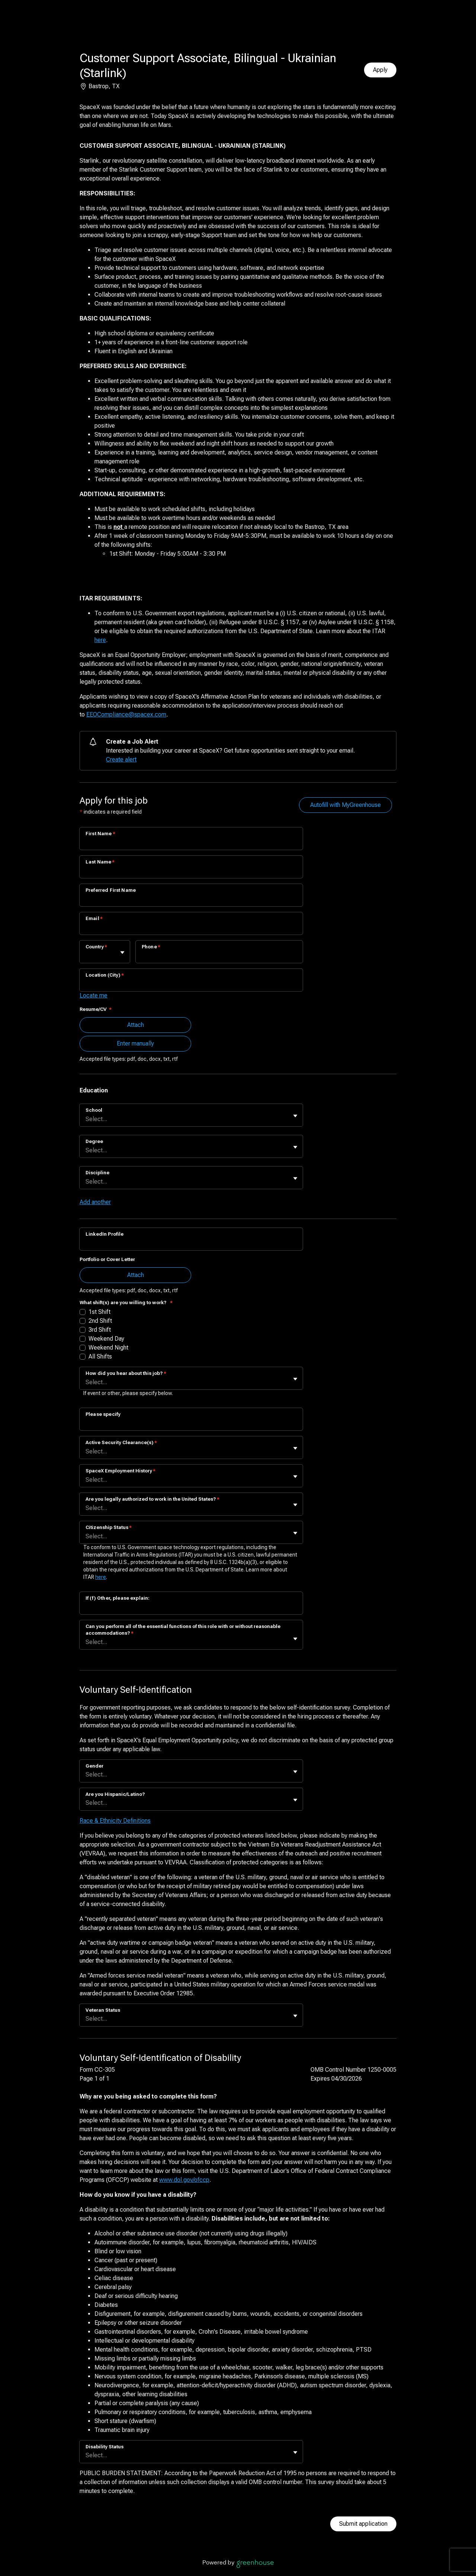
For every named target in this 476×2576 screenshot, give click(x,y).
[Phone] (219, 956)
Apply (380, 69)
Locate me (93, 995)
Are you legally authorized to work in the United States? (152, 1499)
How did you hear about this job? (126, 1373)
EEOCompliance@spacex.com (126, 714)
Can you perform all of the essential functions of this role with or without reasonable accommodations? (183, 1630)
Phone (151, 946)
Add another (95, 1202)
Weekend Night (108, 1347)
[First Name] (191, 843)
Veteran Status (103, 2010)
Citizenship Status (109, 1527)
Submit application (363, 2523)
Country (96, 946)
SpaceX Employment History (120, 1471)
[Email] (191, 928)
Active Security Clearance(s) (121, 1442)
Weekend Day (106, 1338)
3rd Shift (100, 1329)
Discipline (97, 1172)
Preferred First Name (111, 890)
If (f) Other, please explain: (117, 1598)
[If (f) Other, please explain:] (191, 1608)
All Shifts (100, 1356)
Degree (94, 1141)
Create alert (121, 759)
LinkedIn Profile (104, 1234)
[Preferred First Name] (191, 900)
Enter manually (135, 1043)
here (100, 640)
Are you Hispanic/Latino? (115, 1794)
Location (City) (105, 975)
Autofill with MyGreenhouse (345, 804)
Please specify (103, 1414)
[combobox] (86, 955)
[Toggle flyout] (122, 952)
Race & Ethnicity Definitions (115, 1820)
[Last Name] (191, 871)
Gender (94, 1766)
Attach (135, 1024)
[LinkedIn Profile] (191, 1244)
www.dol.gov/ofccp (184, 2179)
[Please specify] (191, 1424)
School (94, 1110)
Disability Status (104, 2446)
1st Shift (99, 1311)
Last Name (100, 862)
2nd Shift (100, 1320)
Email (94, 918)
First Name (100, 833)
